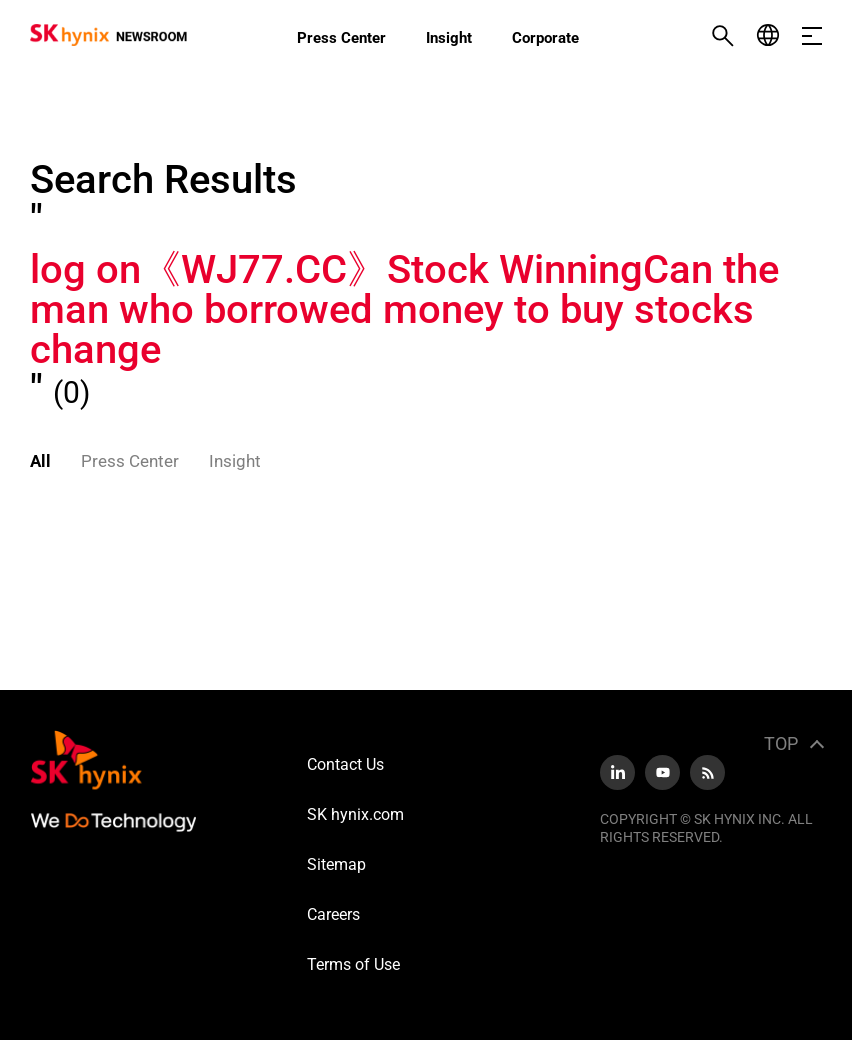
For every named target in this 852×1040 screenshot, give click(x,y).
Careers (333, 914)
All (40, 461)
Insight (449, 38)
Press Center (341, 38)
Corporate (545, 38)
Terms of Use (353, 964)
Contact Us (345, 764)
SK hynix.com (355, 814)
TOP (781, 743)
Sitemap (336, 864)
